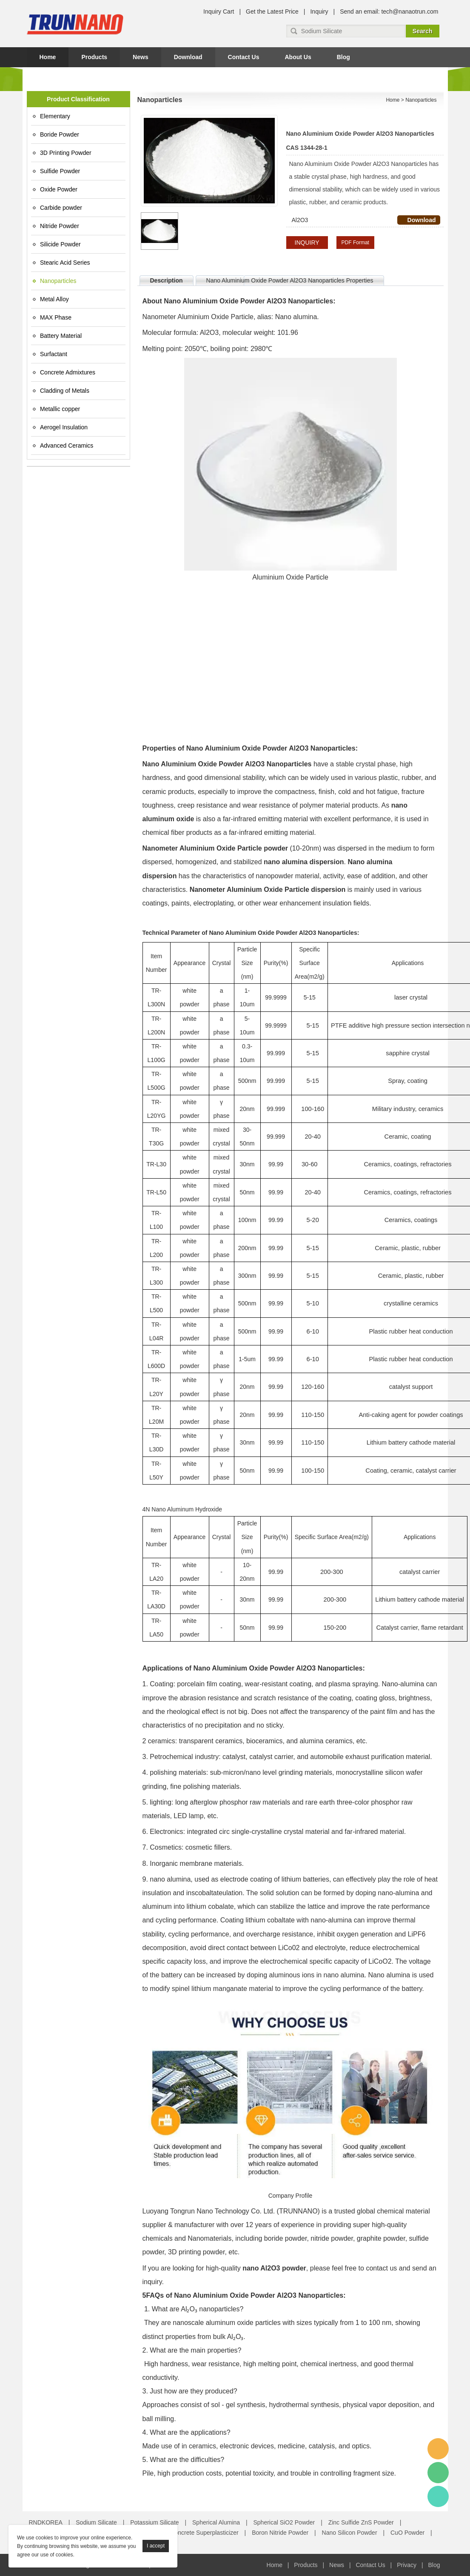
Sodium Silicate (96, 2522)
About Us (298, 57)
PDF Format (355, 243)
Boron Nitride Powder (280, 2532)
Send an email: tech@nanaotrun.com (389, 11)
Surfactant (53, 354)
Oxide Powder (58, 189)
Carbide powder (61, 207)
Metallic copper (60, 409)
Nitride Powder (59, 226)
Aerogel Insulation (64, 427)
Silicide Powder (60, 244)
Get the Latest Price (272, 11)
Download (188, 57)
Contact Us (243, 57)
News (140, 57)
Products (94, 57)
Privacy (406, 2565)
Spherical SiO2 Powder (284, 2522)
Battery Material (61, 335)
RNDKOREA (46, 2522)
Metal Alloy (54, 299)
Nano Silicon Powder (349, 2532)
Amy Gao (438, 2496)
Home (48, 57)
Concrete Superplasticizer (204, 2532)
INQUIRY (307, 242)
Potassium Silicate (154, 2522)
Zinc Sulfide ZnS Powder (361, 2522)
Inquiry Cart (218, 11)
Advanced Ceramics (66, 445)
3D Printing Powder (65, 152)
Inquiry (319, 11)
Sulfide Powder (60, 171)
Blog (343, 57)
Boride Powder (59, 134)
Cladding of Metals (64, 390)
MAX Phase (55, 317)
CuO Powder (407, 2532)
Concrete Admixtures (67, 372)
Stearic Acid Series (65, 262)
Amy (438, 2448)
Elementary (55, 116)
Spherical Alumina (216, 2522)
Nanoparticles (58, 280)
